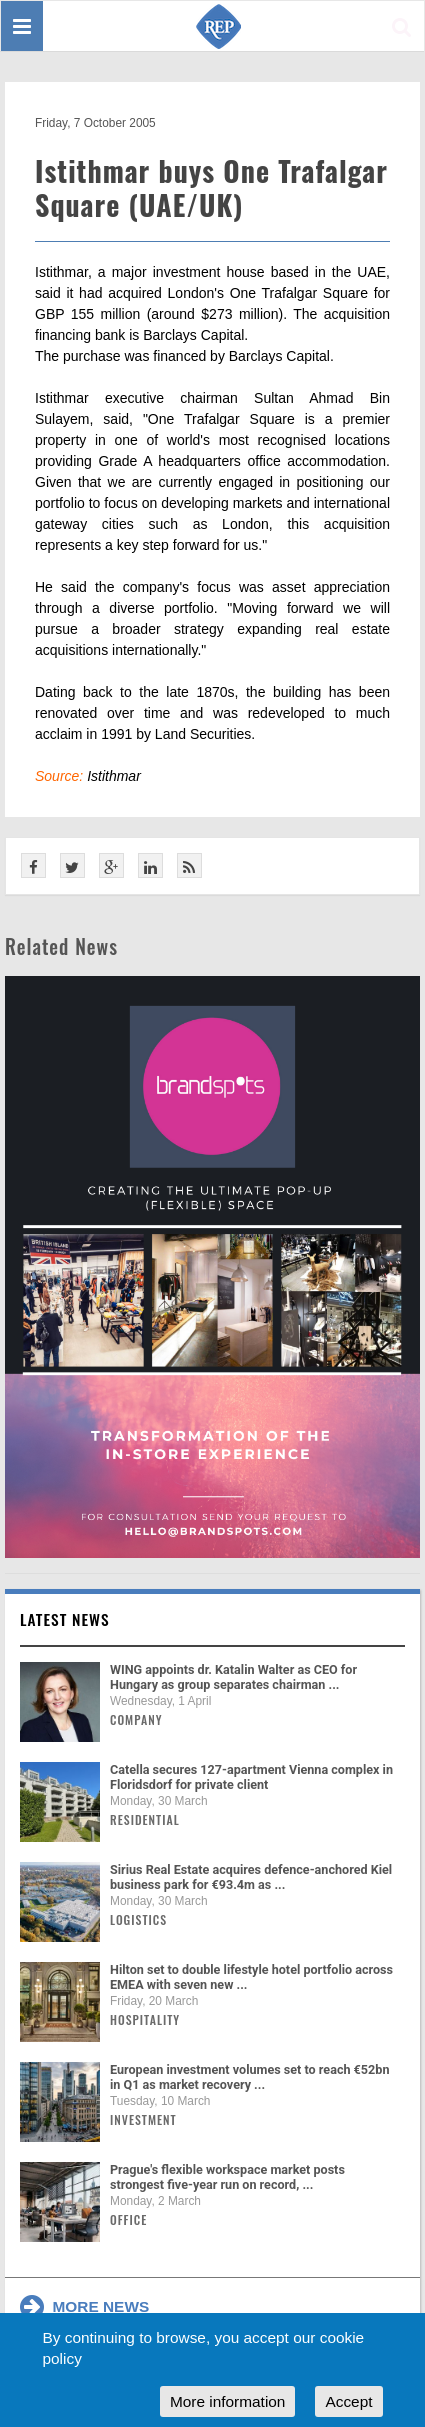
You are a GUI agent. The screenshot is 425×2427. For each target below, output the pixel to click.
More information (227, 2401)
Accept (348, 2401)
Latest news (65, 1619)
